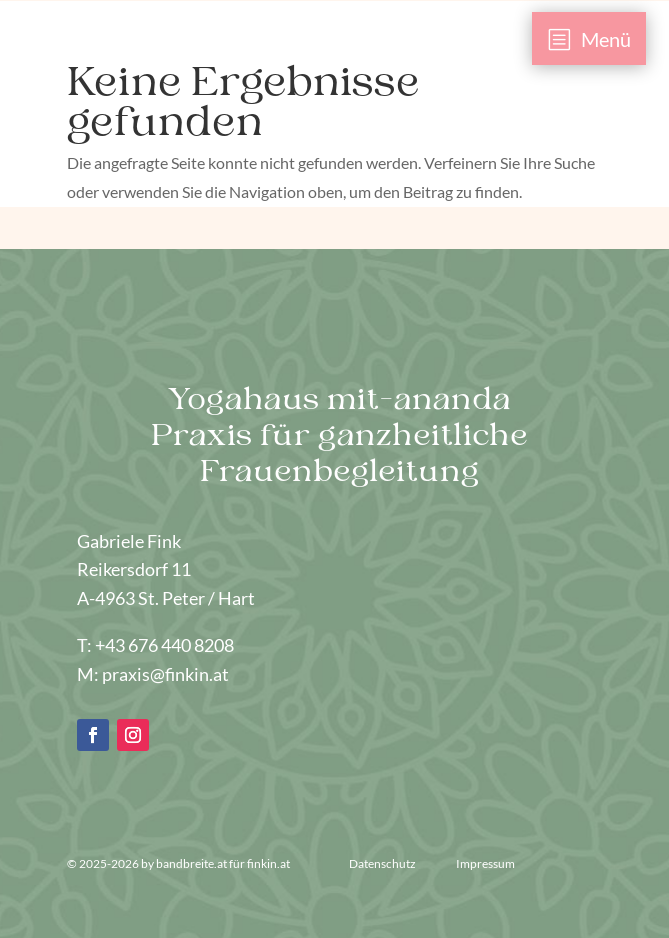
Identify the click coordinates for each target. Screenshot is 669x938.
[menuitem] (589, 38)
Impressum (485, 863)
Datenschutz (383, 863)
